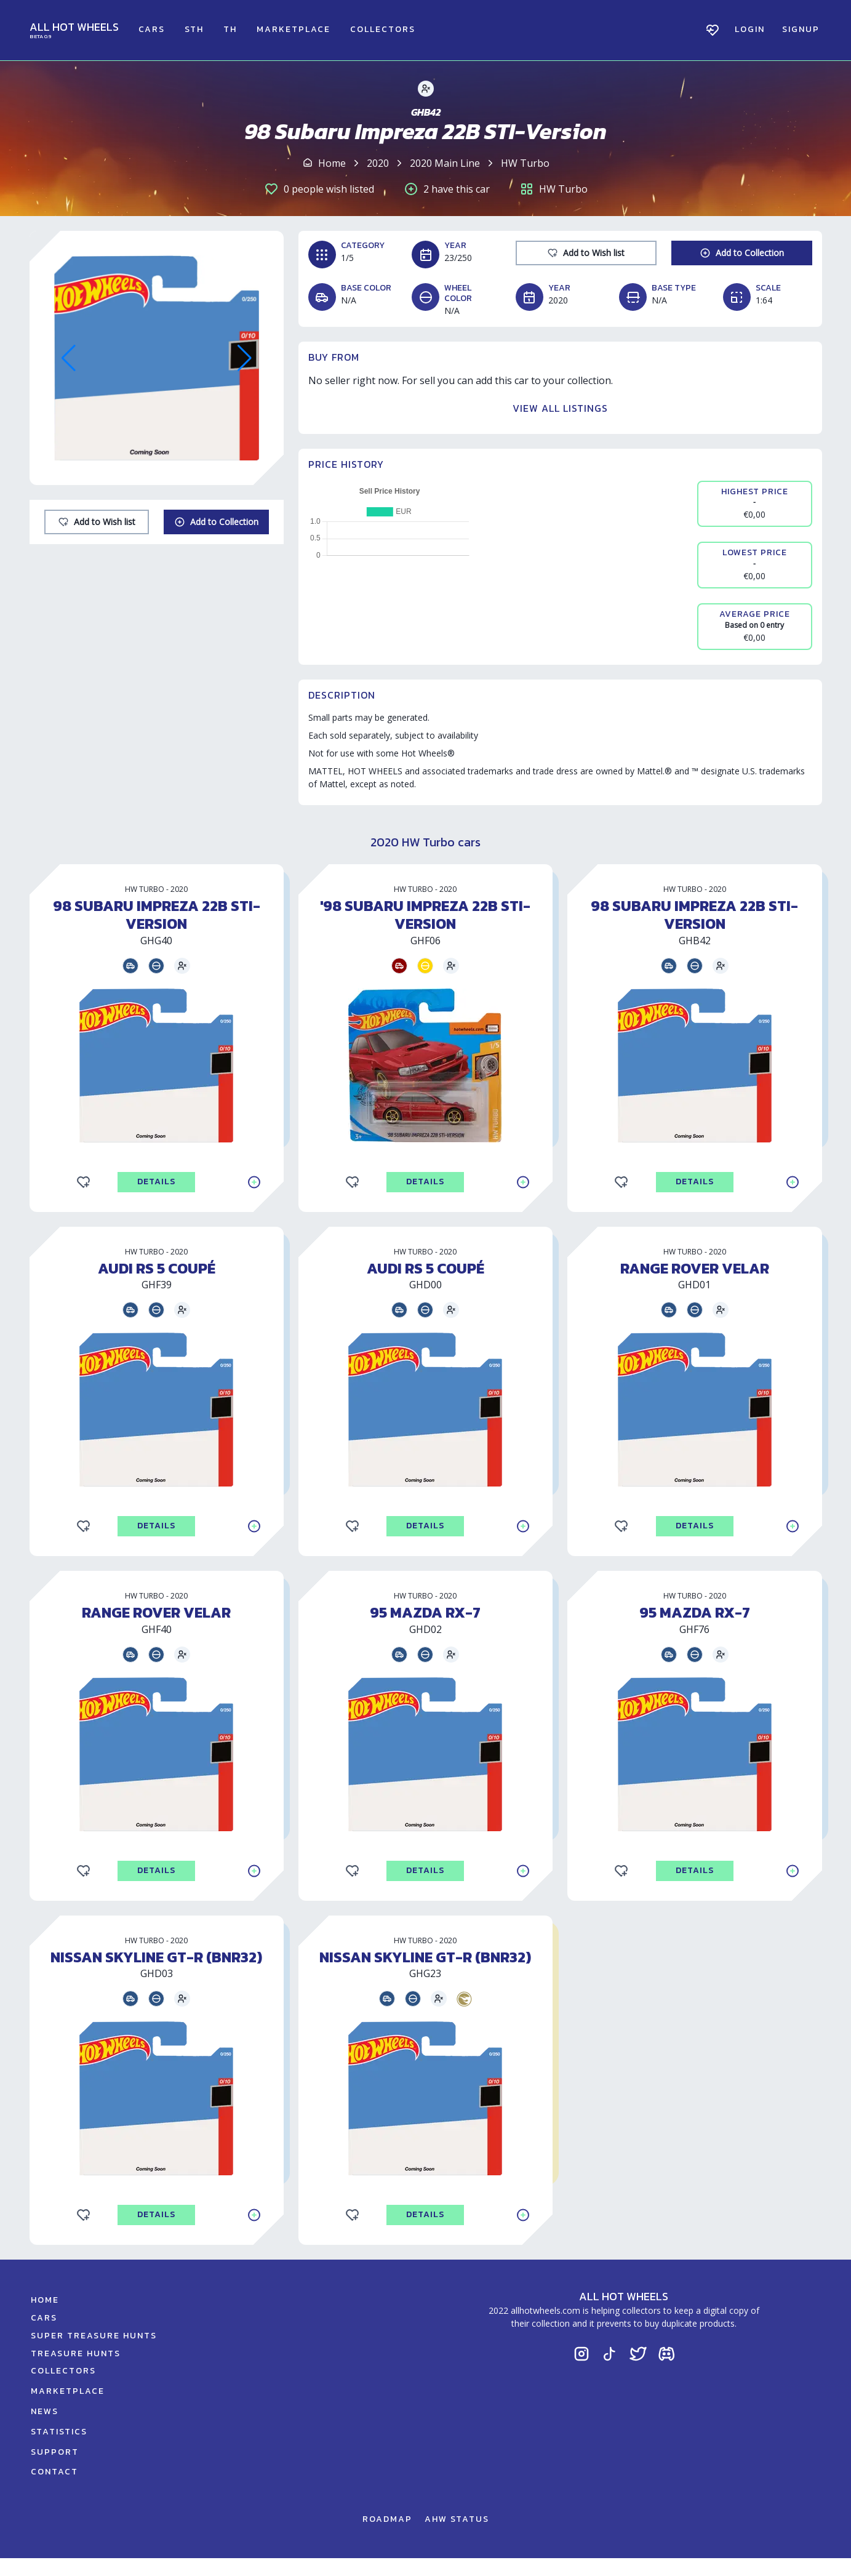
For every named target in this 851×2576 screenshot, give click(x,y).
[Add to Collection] (216, 522)
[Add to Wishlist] (97, 522)
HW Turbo (525, 163)
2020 (378, 163)
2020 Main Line (445, 163)
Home (332, 163)
